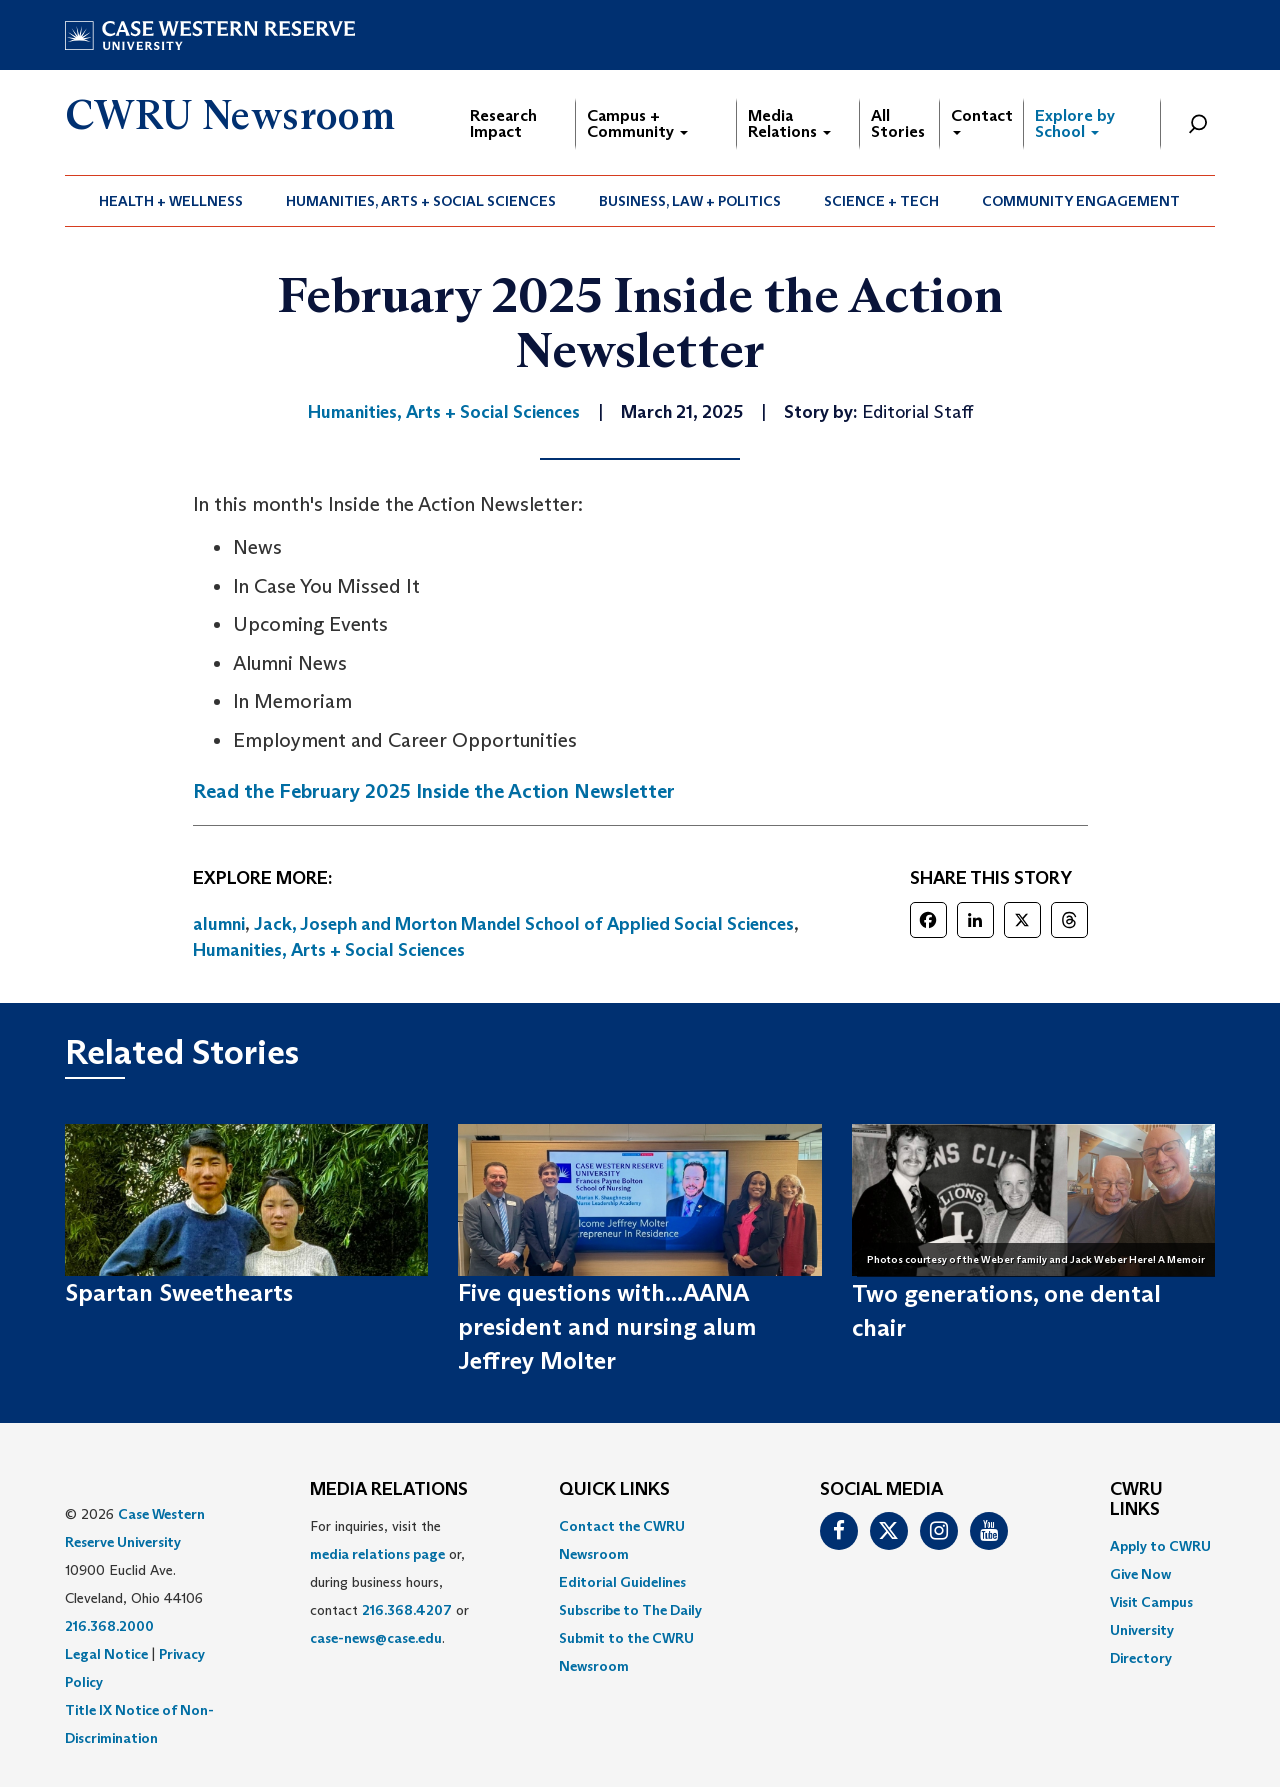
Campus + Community (637, 123)
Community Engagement (1081, 201)
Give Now (1140, 1574)
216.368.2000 (109, 1626)
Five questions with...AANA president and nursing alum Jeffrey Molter (607, 1327)
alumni (219, 924)
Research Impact (503, 123)
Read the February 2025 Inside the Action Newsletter (434, 791)
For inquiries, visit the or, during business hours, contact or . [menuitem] (389, 1582)
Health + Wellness (171, 201)
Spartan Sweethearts (179, 1292)
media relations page (377, 1554)
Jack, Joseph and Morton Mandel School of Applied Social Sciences (524, 924)
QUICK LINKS (614, 1490)
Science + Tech (881, 201)
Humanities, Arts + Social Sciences (421, 201)
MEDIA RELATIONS (389, 1490)
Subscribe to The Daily (630, 1610)
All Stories (898, 123)
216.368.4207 (407, 1610)
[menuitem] (171, 201)
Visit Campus (1151, 1602)
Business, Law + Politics (690, 201)
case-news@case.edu (376, 1638)
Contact (982, 120)
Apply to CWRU (1160, 1546)
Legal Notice (106, 1654)
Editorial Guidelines (622, 1582)
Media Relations (789, 123)
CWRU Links (1136, 1500)
